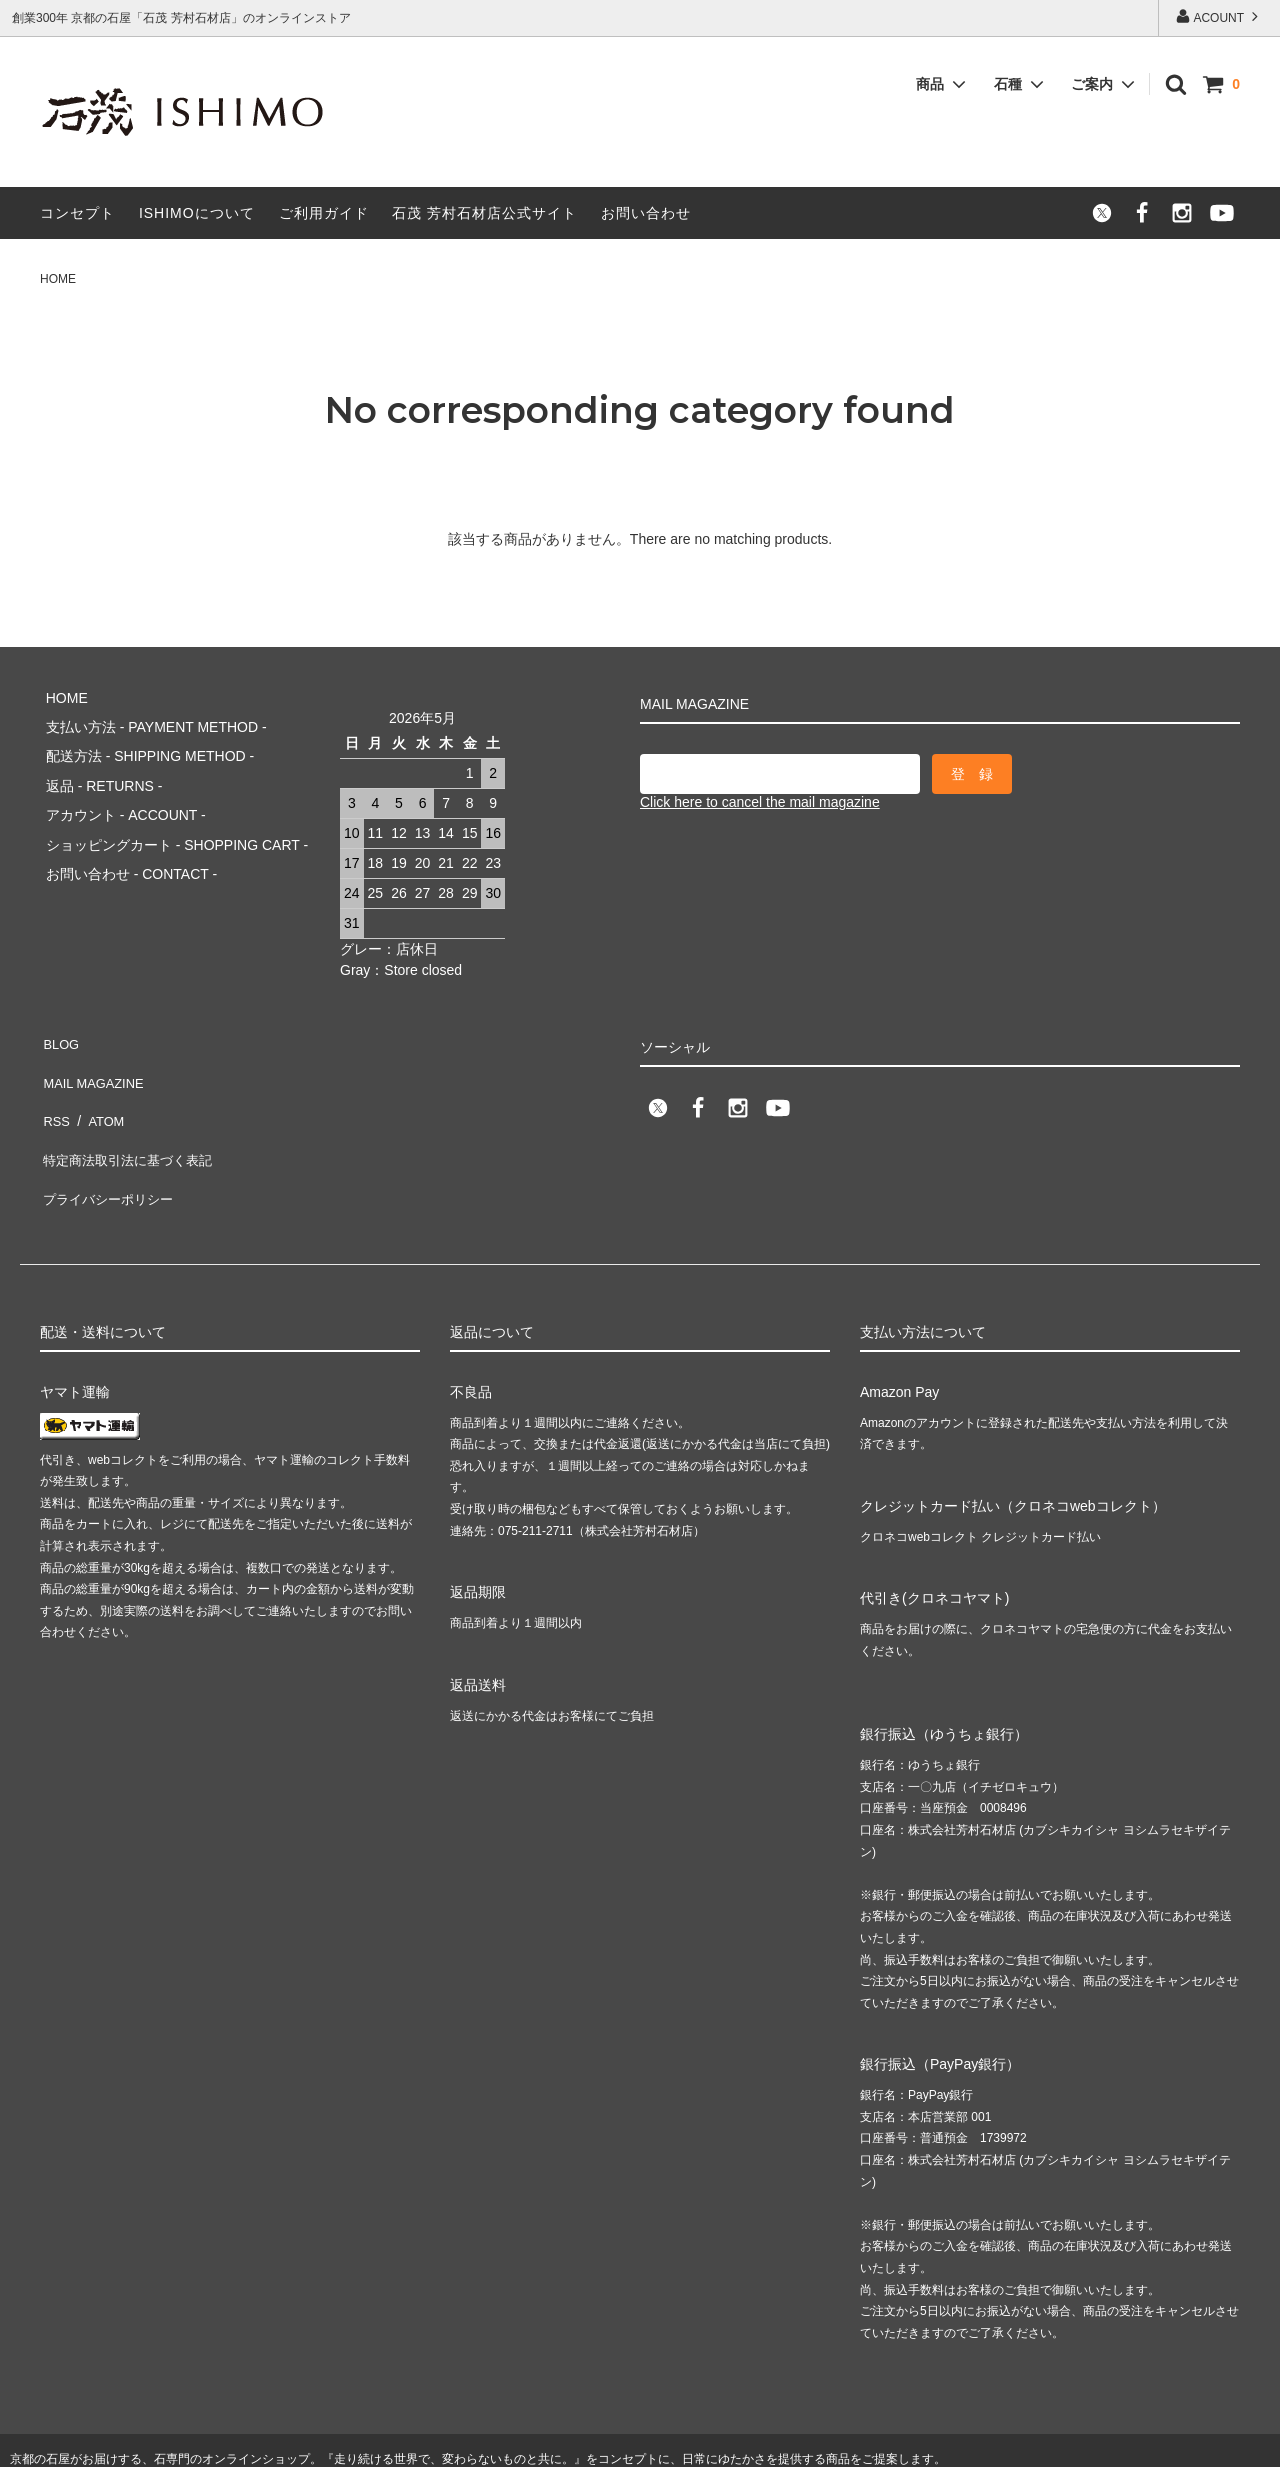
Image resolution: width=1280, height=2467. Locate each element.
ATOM (99, 1078)
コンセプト (77, 213)
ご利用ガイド (324, 213)
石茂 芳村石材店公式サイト (484, 213)
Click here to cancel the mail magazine (760, 802)
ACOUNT (1219, 16)
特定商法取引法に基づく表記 (131, 1107)
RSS (54, 1078)
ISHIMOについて (197, 213)
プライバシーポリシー (110, 1136)
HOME (58, 279)
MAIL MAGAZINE (94, 1048)
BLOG (59, 1019)
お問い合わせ (646, 213)
